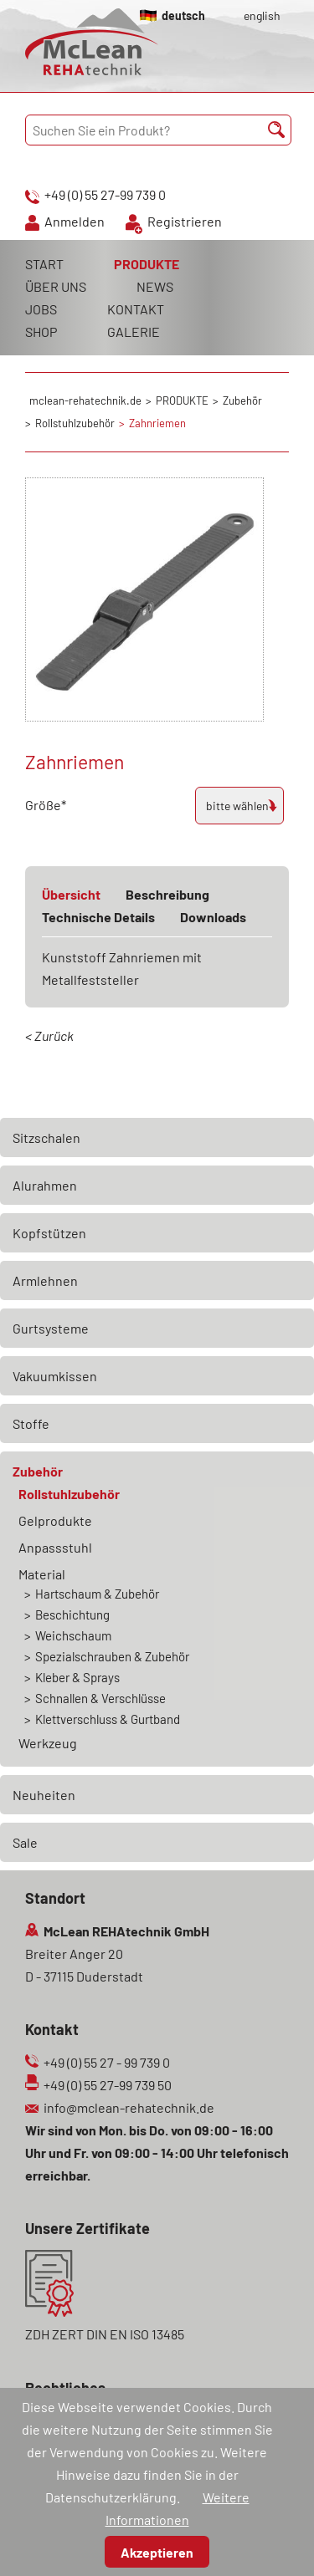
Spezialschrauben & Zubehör (112, 1656)
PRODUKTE (146, 264)
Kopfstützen (49, 1233)
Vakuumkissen (55, 1376)
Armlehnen (45, 1280)
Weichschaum (73, 1635)
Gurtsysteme (51, 1328)
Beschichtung (72, 1614)
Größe (55, 803)
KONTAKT (135, 309)
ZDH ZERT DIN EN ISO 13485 (104, 2334)
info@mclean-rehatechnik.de (129, 2107)
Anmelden (74, 221)
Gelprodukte (55, 1520)
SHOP (41, 331)
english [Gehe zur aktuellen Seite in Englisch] (262, 15)
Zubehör (38, 1471)
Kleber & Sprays (77, 1677)
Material (41, 1574)
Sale (25, 1842)
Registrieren (184, 221)
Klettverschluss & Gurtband (107, 1719)
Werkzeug (47, 1743)
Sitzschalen (46, 1137)
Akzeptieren (157, 2552)
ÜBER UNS (55, 286)
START (44, 264)
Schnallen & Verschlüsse (100, 1698)
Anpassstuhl (55, 1547)
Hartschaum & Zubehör (97, 1593)
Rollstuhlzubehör (69, 1494)
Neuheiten (44, 1795)
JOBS (41, 309)
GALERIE (133, 331)
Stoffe (31, 1423)
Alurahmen (45, 1185)
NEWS (154, 286)
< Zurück (49, 1035)
